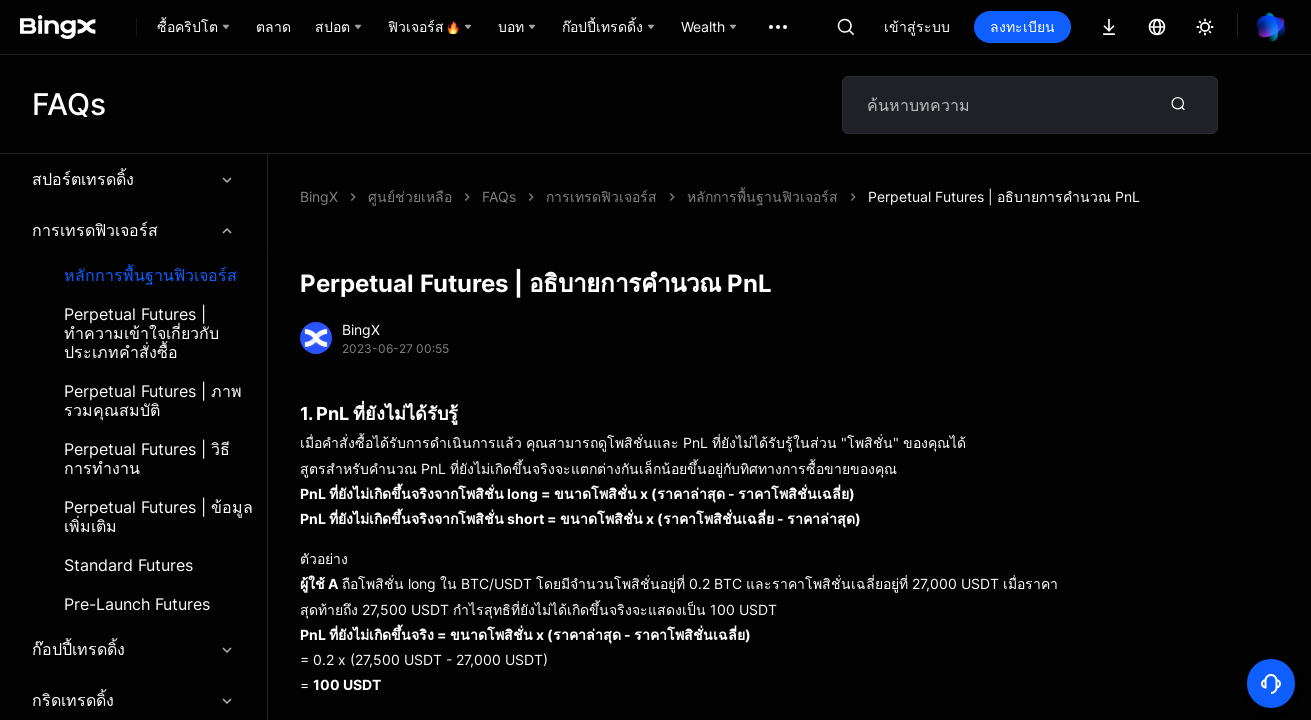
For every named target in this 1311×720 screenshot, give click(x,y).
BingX (319, 196)
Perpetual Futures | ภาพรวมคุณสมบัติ (153, 401)
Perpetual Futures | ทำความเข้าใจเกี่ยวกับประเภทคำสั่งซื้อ (141, 333)
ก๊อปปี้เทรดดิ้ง (133, 649)
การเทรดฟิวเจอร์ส (133, 230)
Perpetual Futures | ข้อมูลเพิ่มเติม (158, 517)
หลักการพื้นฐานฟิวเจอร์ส (150, 275)
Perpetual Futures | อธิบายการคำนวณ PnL (1004, 196)
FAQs (499, 196)
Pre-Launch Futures (137, 604)
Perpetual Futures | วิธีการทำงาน (147, 459)
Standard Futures (128, 565)
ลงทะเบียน (1022, 26)
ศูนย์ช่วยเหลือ (410, 196)
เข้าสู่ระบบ (917, 26)
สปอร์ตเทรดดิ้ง (133, 179)
